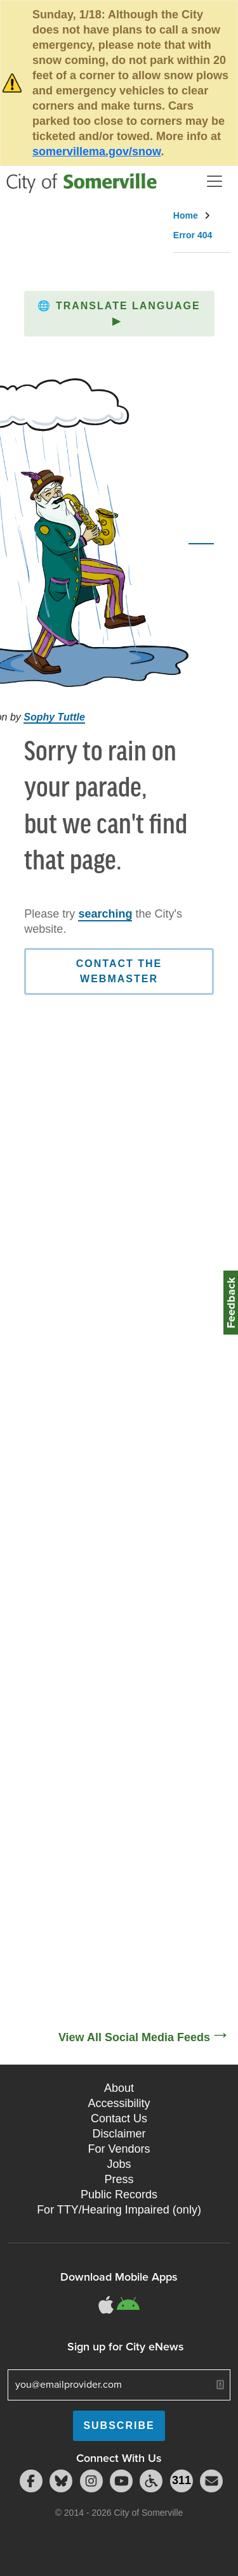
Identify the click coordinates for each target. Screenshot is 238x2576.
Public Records (119, 2194)
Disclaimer (118, 2133)
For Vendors (119, 2149)
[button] (119, 313)
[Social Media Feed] (119, 1597)
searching (105, 913)
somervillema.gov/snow (96, 151)
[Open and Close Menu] (214, 181)
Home (185, 215)
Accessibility (119, 2103)
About (119, 2088)
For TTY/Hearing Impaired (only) (119, 2209)
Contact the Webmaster (119, 971)
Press (118, 2179)
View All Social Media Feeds (134, 2037)
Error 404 (192, 235)
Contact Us (119, 2118)
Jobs (119, 2164)
